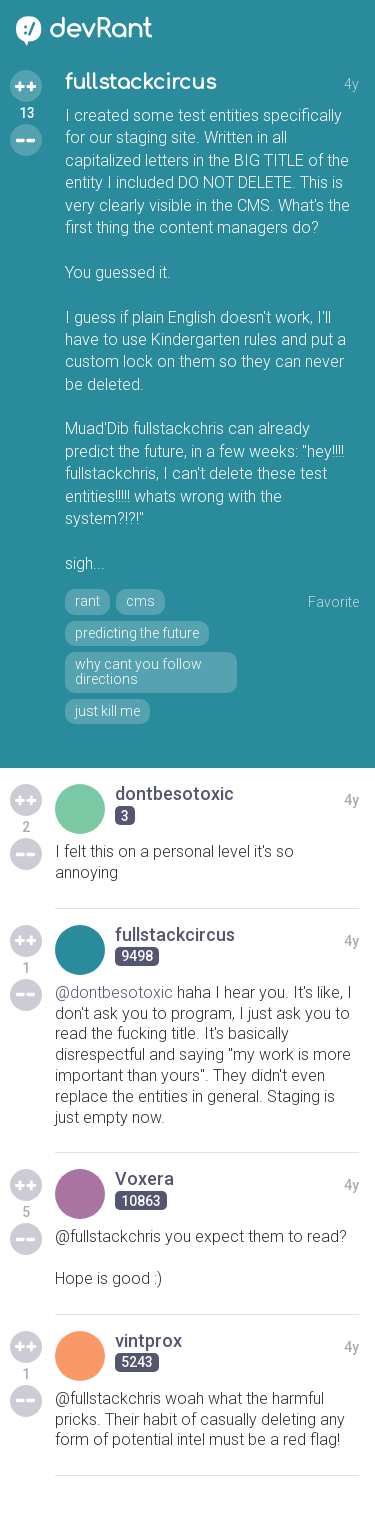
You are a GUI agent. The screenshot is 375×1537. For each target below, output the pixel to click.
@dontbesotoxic (114, 992)
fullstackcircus (140, 82)
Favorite (333, 602)
